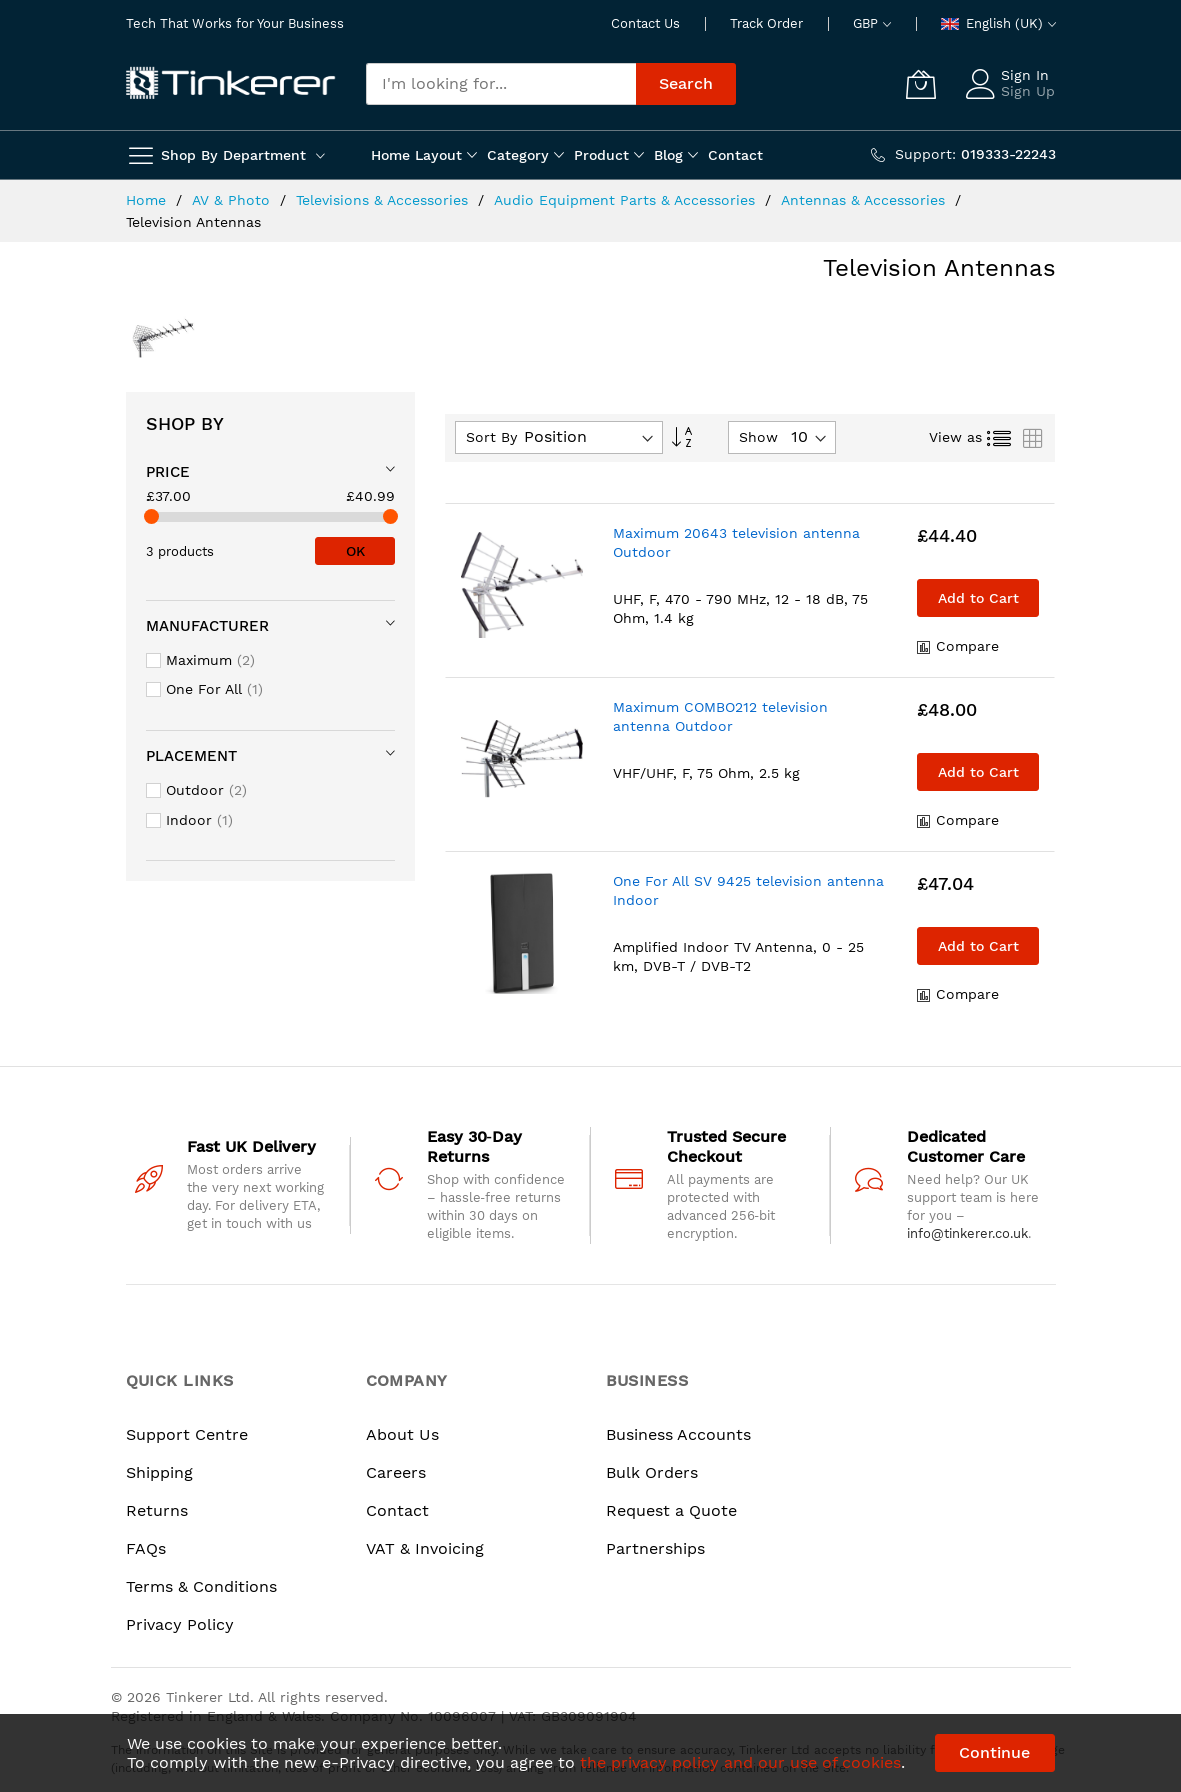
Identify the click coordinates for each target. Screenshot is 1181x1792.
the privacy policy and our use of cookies (740, 1762)
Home (148, 200)
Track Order (766, 23)
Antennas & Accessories (865, 200)
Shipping (159, 1472)
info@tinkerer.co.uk (967, 1233)
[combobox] (501, 84)
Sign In (1025, 75)
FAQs (146, 1548)
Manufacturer (207, 626)
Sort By (491, 437)
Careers (396, 1472)
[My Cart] (921, 84)
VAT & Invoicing (425, 1548)
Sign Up (1028, 91)
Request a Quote (671, 1510)
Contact (397, 1510)
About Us (402, 1434)
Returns (157, 1510)
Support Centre (187, 1434)
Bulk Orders (652, 1472)
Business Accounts (678, 1434)
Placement (191, 756)
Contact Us (645, 23)
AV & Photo (233, 200)
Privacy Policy (180, 1624)
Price (168, 472)
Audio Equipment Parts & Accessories (627, 200)
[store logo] (231, 84)
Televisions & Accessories (384, 200)
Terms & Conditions (201, 1586)
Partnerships (655, 1548)
